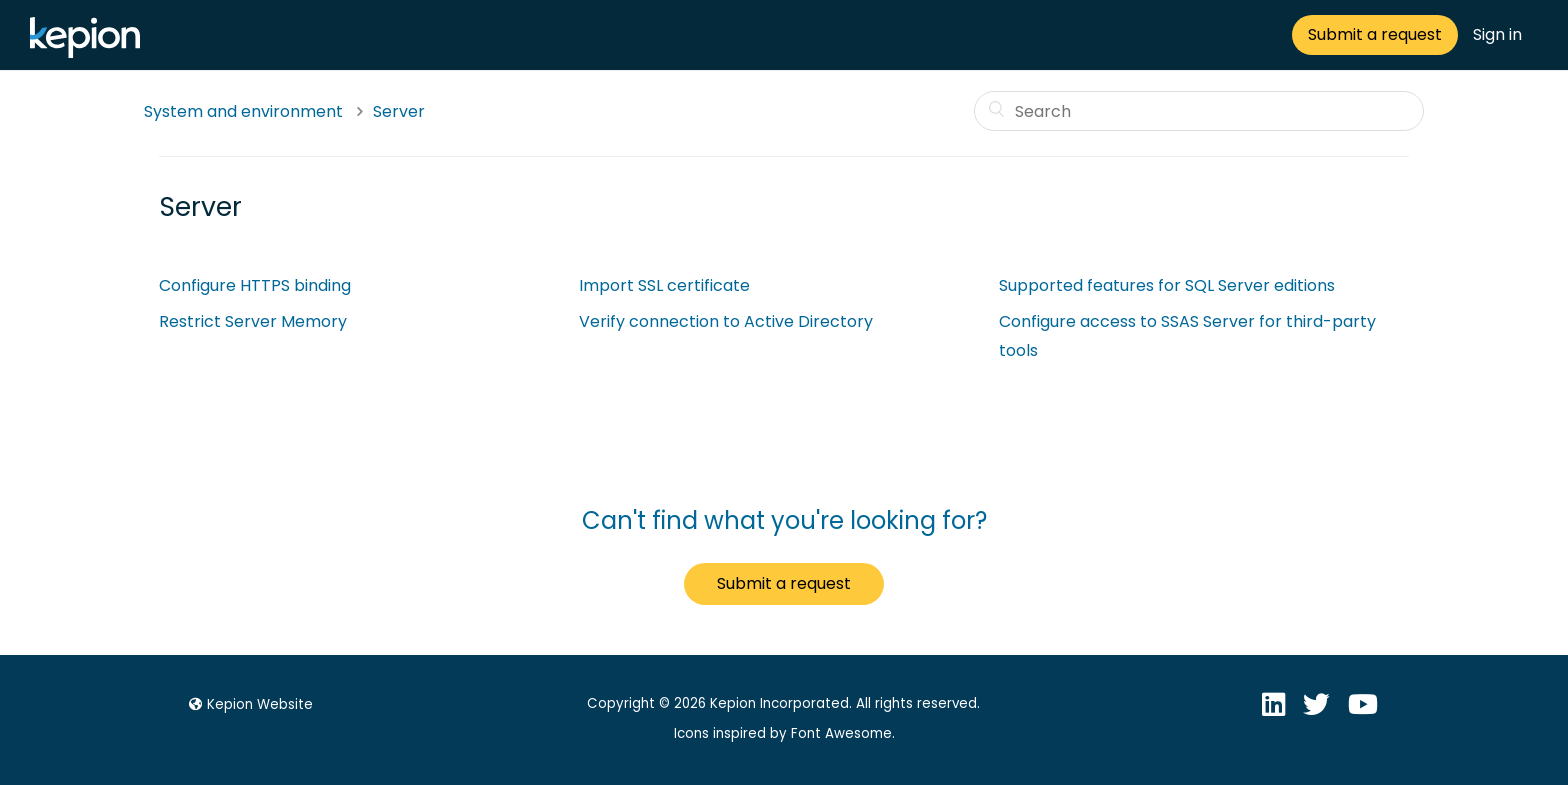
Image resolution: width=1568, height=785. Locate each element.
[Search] (1199, 111)
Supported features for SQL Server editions (1167, 285)
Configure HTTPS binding (255, 285)
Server (399, 111)
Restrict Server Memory (253, 321)
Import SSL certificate (664, 285)
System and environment (243, 111)
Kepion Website (248, 704)
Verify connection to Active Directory (726, 321)
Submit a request (1375, 34)
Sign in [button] (1497, 34)
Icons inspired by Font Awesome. (784, 733)
